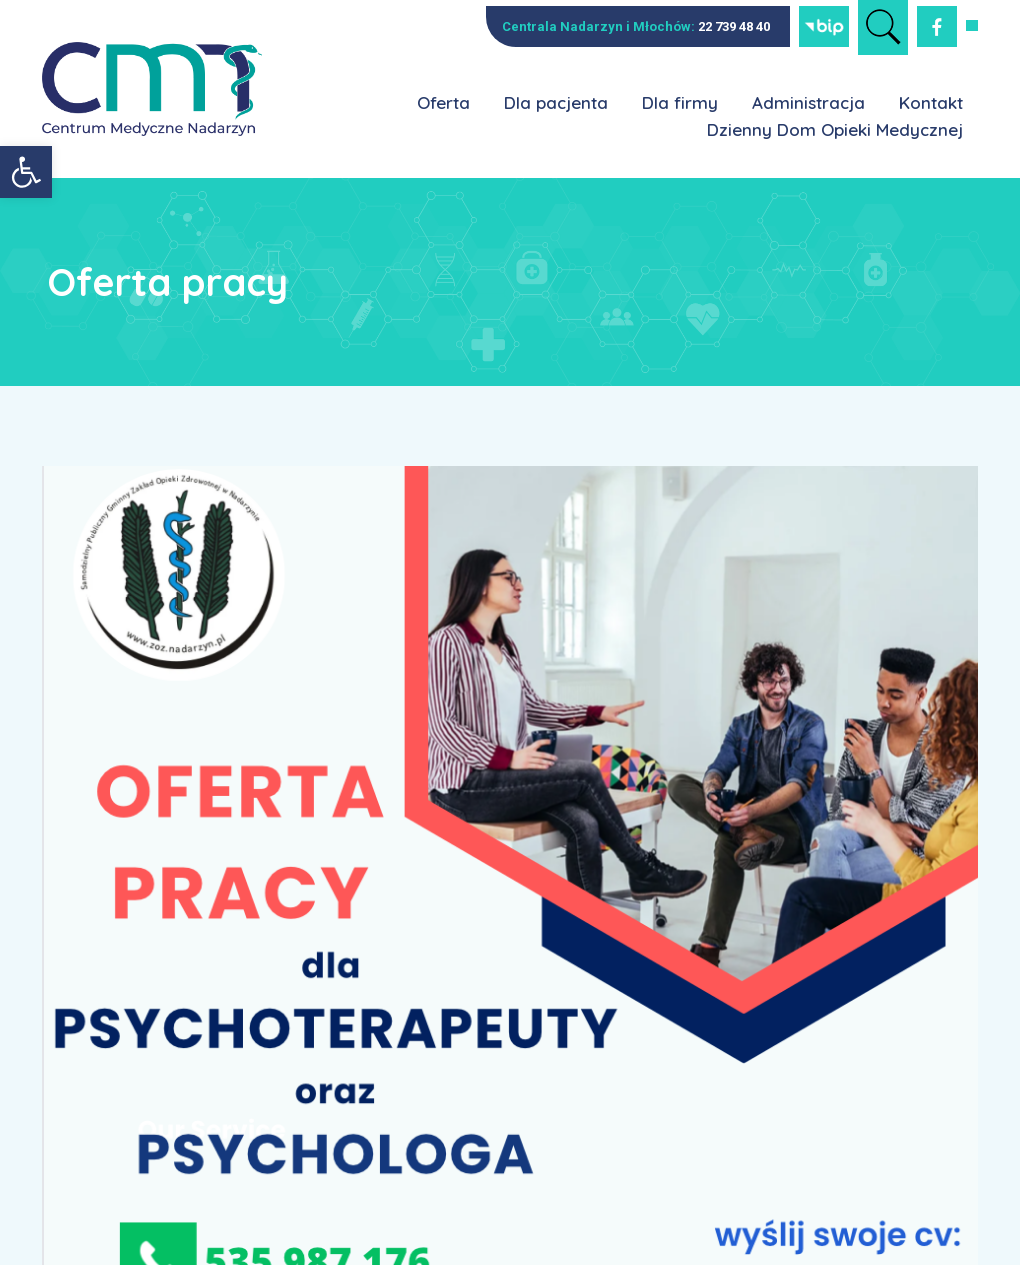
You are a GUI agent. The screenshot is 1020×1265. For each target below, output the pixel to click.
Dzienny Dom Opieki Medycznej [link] (835, 129)
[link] (26, 172)
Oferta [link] (443, 102)
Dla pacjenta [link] (556, 102)
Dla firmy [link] (680, 102)
